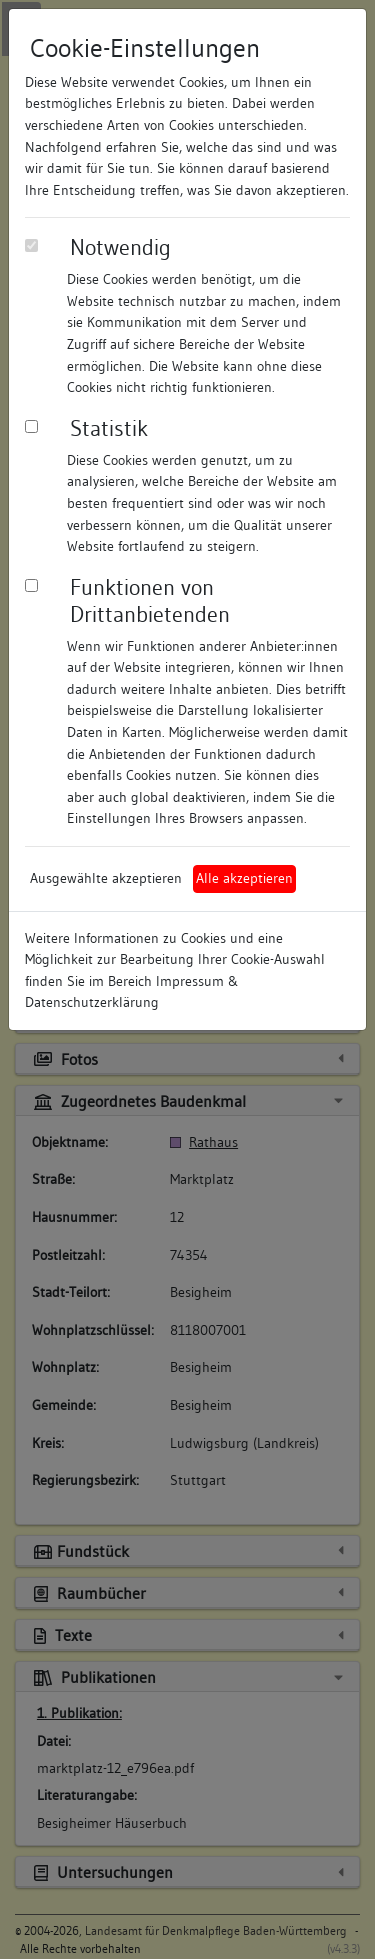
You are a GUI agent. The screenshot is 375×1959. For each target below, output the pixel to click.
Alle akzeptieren (244, 878)
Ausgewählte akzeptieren (106, 878)
